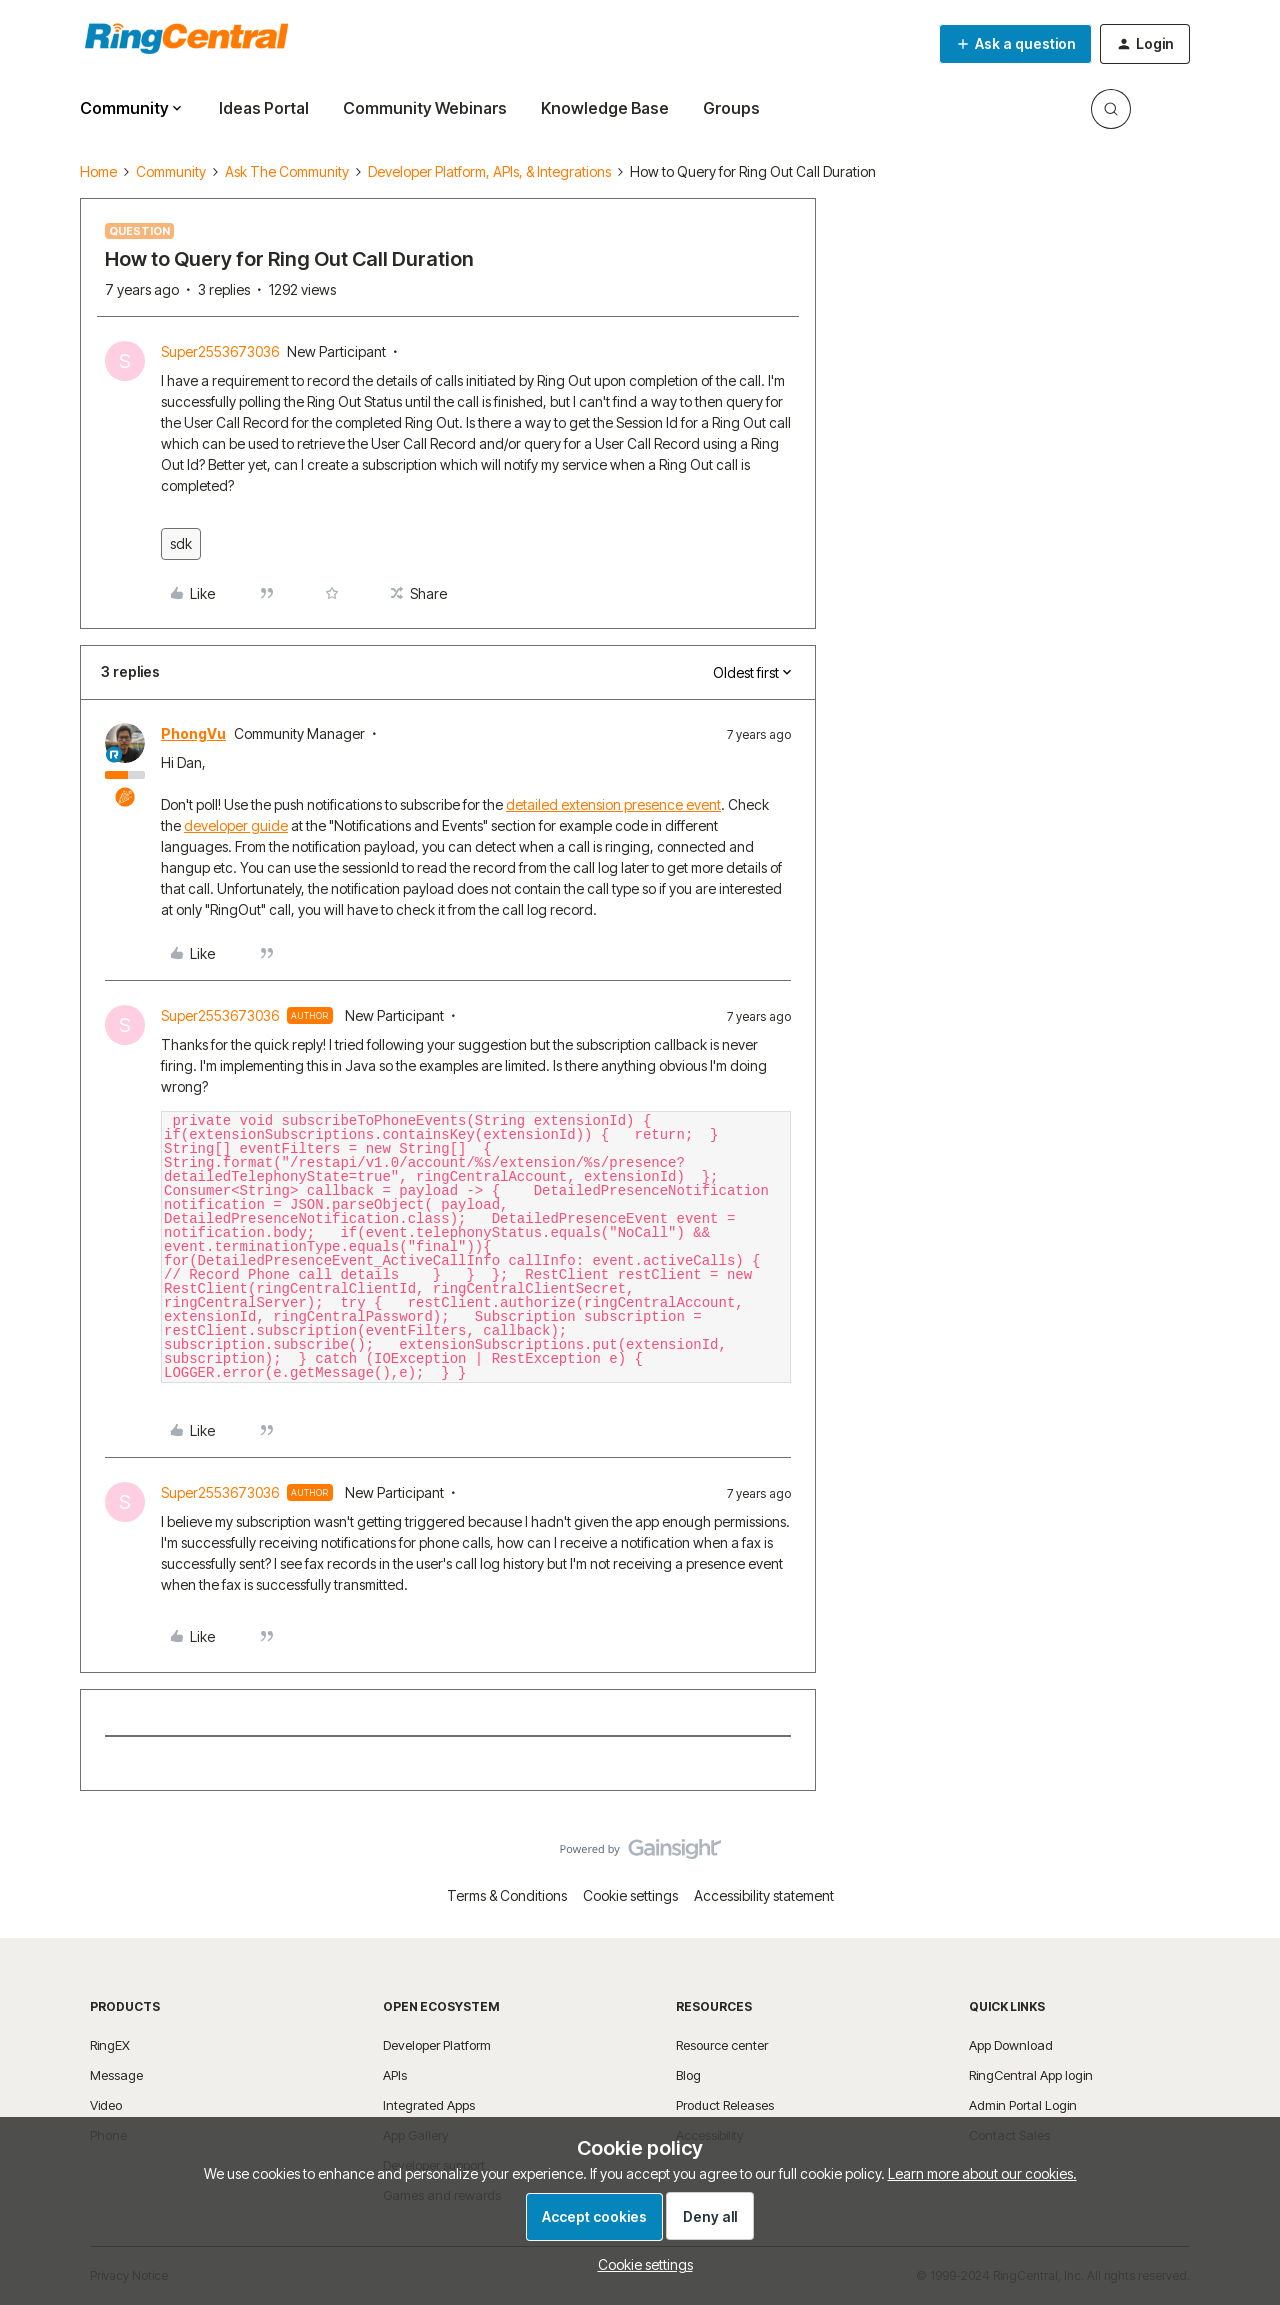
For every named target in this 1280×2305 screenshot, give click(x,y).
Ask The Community (287, 171)
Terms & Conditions (507, 1895)
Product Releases (725, 2105)
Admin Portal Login (1023, 2105)
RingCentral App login (1031, 2075)
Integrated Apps (429, 2105)
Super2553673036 (220, 351)
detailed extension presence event (613, 804)
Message (116, 2075)
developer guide (236, 825)
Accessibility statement (764, 1895)
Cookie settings (630, 1895)
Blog (688, 2075)
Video (106, 2105)
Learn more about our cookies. (982, 2173)
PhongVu (193, 733)
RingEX (110, 2045)
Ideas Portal (264, 108)
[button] (1015, 44)
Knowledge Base (605, 108)
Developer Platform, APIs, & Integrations (489, 171)
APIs (395, 2075)
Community (171, 171)
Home (98, 171)
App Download (1011, 2045)
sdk (181, 543)
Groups (731, 108)
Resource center (722, 2045)
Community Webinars (425, 108)
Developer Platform (437, 2045)
